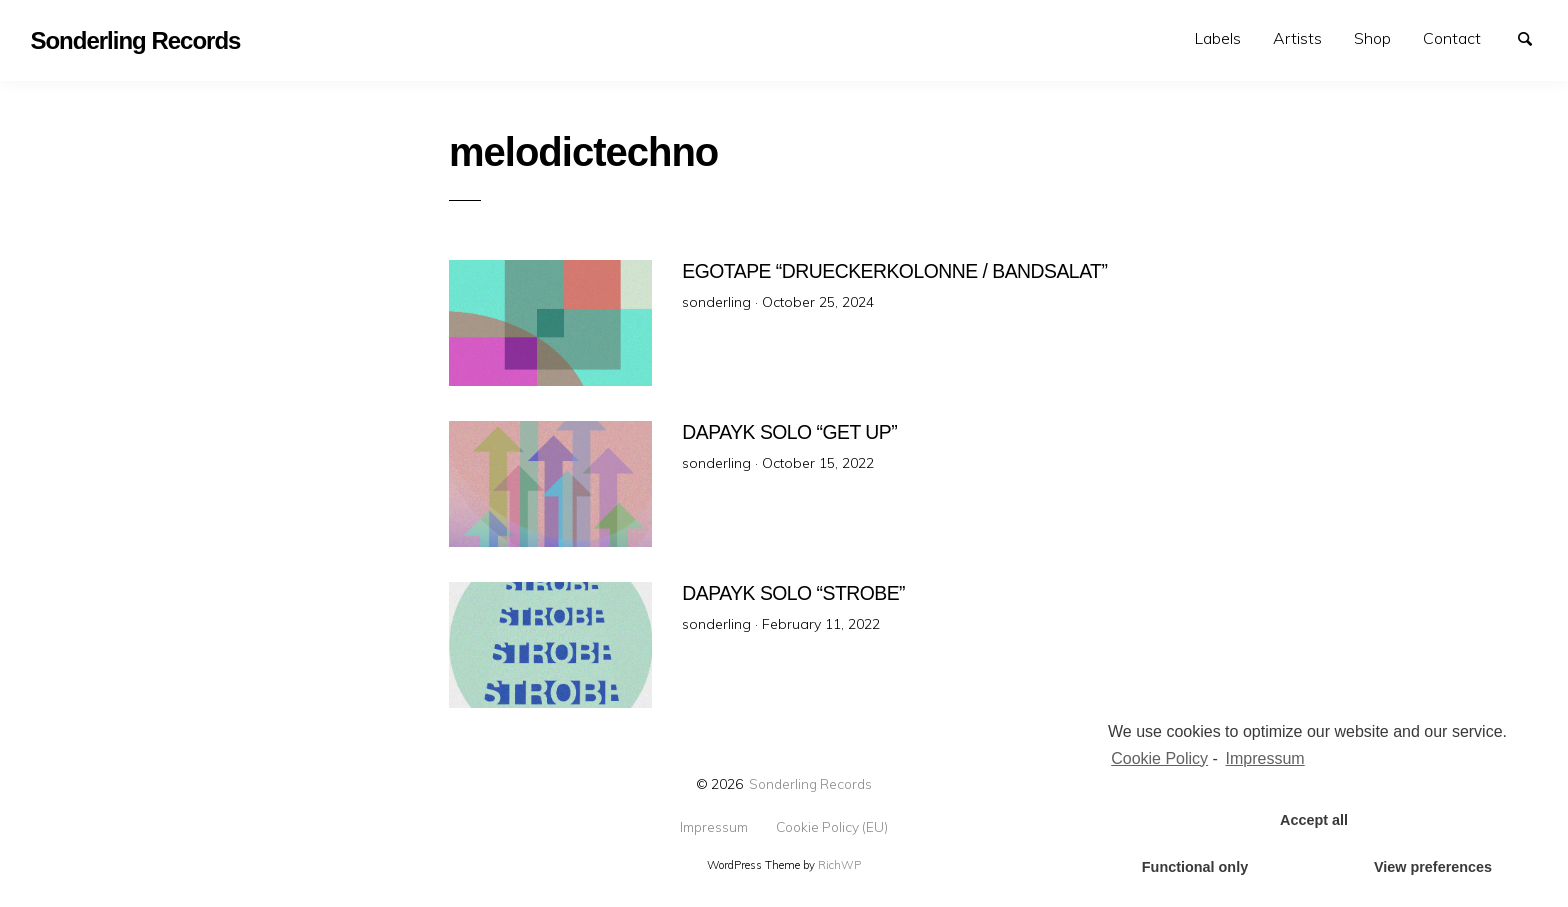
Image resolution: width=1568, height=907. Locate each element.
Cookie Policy (1159, 758)
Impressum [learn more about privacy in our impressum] (1265, 758)
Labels (1218, 38)
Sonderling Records (810, 783)
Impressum (714, 827)
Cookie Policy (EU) (832, 827)
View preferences (1433, 867)
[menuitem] (1218, 38)
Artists (1297, 38)
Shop (1372, 38)
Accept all (1314, 820)
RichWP (839, 865)
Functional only (1195, 867)
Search (1534, 37)
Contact (1452, 38)
